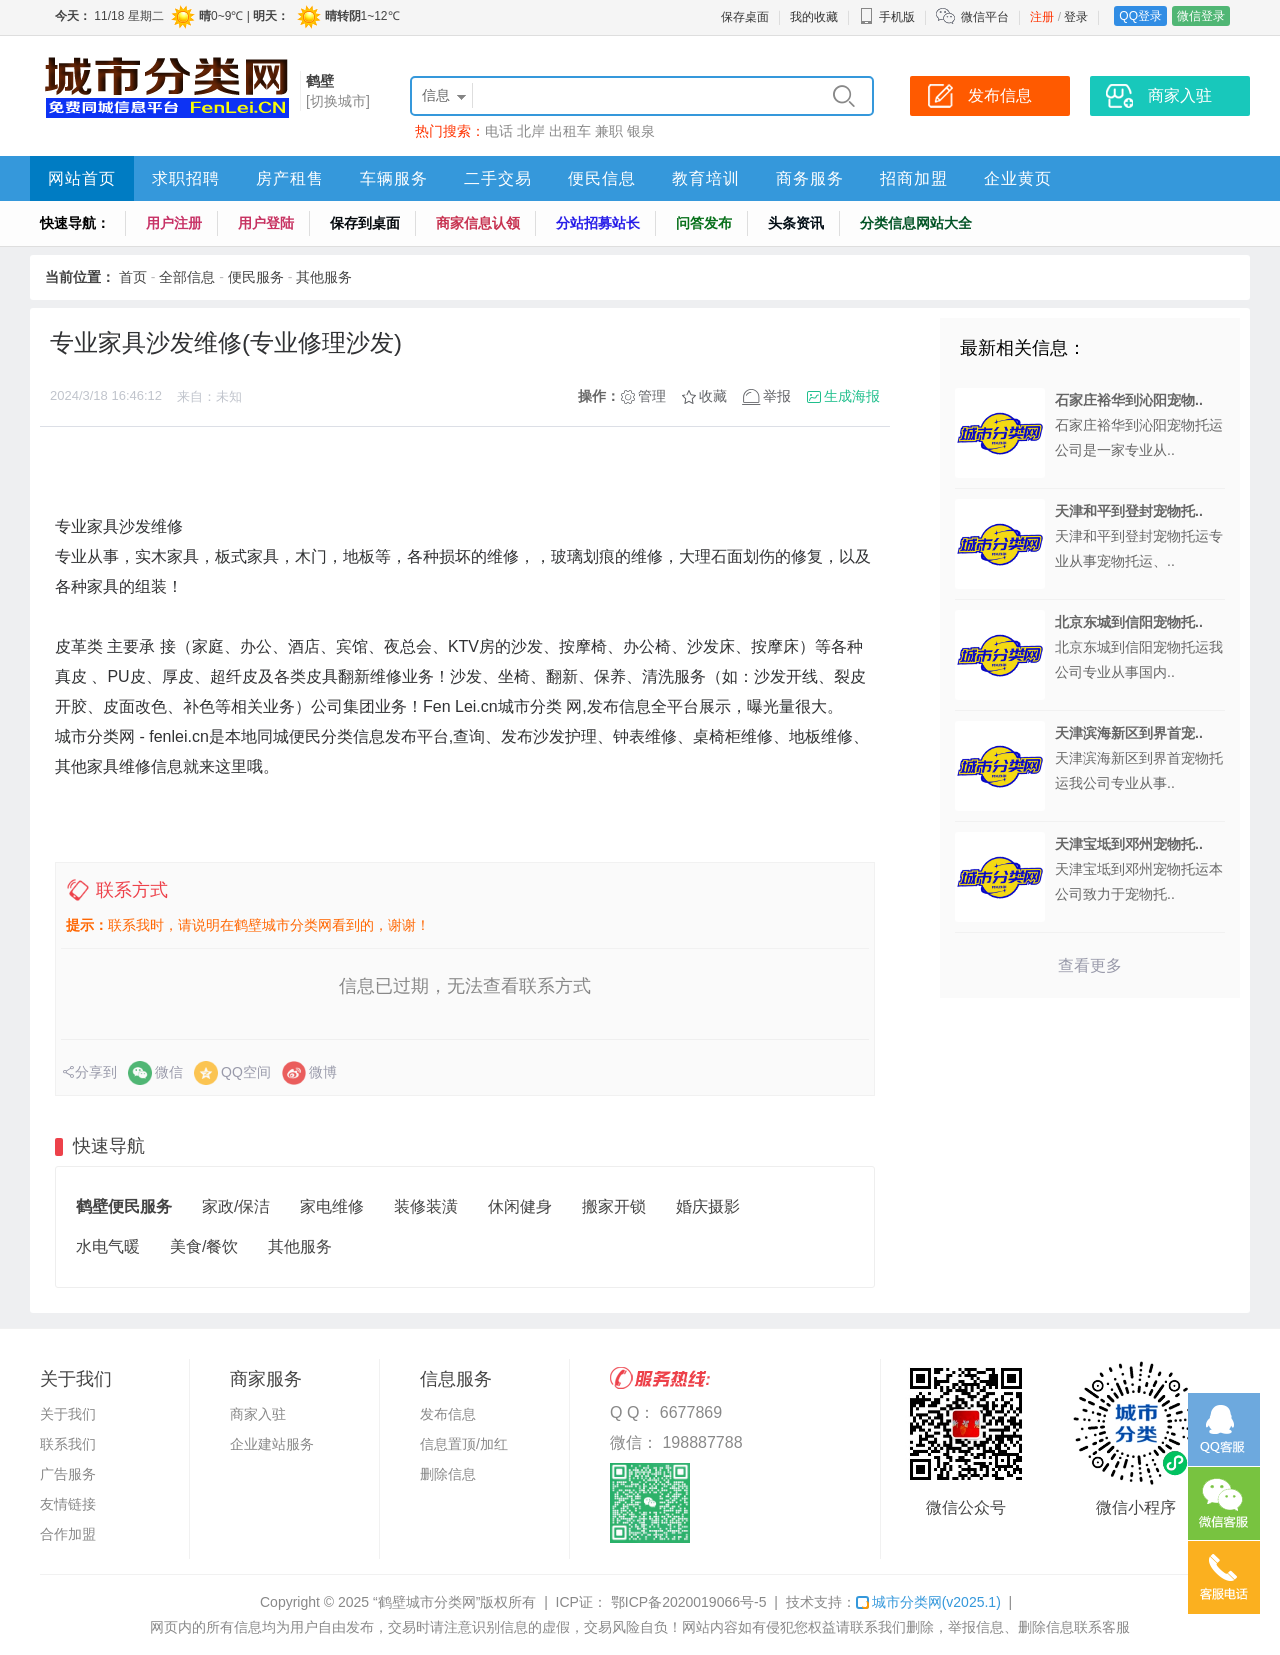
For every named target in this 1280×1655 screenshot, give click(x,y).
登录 (1076, 17)
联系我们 (68, 1444)
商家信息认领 (478, 223)
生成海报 (852, 396)
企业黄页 (1018, 178)
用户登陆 (266, 223)
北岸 (531, 131)
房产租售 (290, 178)
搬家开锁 (614, 1206)
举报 (777, 396)
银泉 (641, 131)
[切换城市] (338, 101)
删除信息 (448, 1474)
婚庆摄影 (708, 1206)
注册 (1042, 17)
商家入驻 (258, 1414)
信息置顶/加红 (464, 1444)
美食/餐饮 (204, 1246)
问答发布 (704, 223)
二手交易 (498, 178)
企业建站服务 (272, 1444)
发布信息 (448, 1414)
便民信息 (602, 178)
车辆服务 (394, 178)
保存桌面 (745, 17)
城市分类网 (928, 1602)
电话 (499, 131)
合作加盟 (68, 1534)
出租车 (570, 131)
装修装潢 (426, 1206)
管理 (652, 396)
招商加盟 (914, 178)
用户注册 (174, 223)
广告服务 (68, 1474)
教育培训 (706, 178)
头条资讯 (796, 223)
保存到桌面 (365, 223)
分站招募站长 (598, 223)
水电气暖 (108, 1246)
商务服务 (810, 178)
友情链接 (68, 1504)
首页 (133, 277)
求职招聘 (186, 178)
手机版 (887, 17)
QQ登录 (1140, 16)
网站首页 (82, 178)
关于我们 (68, 1414)
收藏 (713, 396)
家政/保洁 (236, 1206)
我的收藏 (814, 17)
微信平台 (985, 17)
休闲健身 (520, 1206)
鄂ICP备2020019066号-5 (687, 1602)
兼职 (609, 131)
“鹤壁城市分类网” (426, 1602)
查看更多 (1090, 965)
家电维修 (332, 1206)
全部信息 (187, 277)
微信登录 (1201, 16)
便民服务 (256, 277)
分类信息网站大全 (916, 223)
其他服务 (324, 277)
